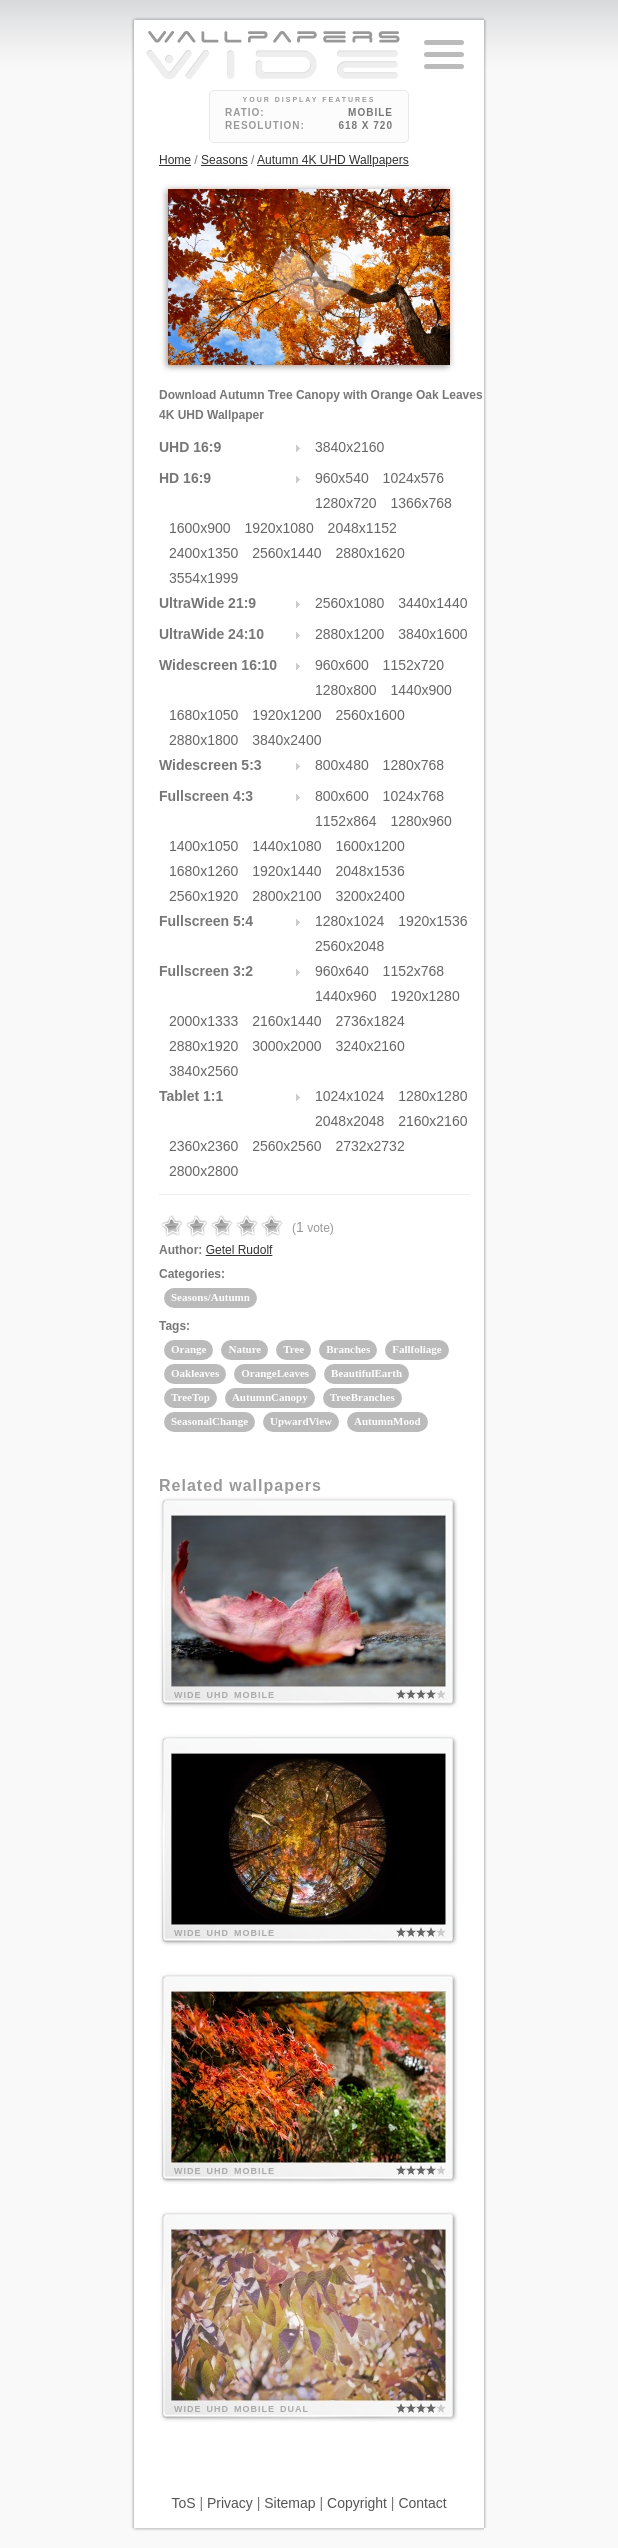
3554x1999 (203, 578)
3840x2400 (286, 740)
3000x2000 (286, 1046)
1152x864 (346, 821)
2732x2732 (369, 1146)
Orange (188, 1349)
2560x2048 (349, 946)
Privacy (230, 2503)
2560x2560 (286, 1146)
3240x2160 (369, 1046)
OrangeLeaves (275, 1373)
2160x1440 (286, 1021)
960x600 (342, 665)
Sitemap (289, 2503)
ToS (183, 2503)
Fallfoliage (417, 1349)
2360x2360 (203, 1146)
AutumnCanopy (270, 1397)
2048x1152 (362, 528)
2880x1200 (349, 634)
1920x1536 (432, 921)
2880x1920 (203, 1046)
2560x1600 (369, 715)
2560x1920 (203, 896)
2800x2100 (286, 896)
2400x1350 (203, 553)
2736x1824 (369, 1021)
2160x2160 (432, 1121)
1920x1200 (286, 715)
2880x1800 (203, 740)
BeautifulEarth (366, 1373)
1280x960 (421, 821)
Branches (348, 1349)
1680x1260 (203, 871)
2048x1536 (369, 871)
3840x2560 (203, 1071)
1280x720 (346, 503)
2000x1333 (203, 1021)
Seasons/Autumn (210, 1297)
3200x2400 (369, 896)
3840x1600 (432, 634)
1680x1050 (203, 715)
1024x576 (414, 478)
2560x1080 (349, 603)
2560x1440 (286, 553)
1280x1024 (349, 921)
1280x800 (346, 690)
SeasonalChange (209, 1421)
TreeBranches (362, 1397)
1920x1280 (424, 996)
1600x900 (200, 528)
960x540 (342, 478)
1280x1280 (432, 1096)
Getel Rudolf (239, 1250)
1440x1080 (286, 846)
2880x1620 (369, 553)
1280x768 (414, 765)
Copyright (357, 2503)
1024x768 (414, 796)
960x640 (342, 971)
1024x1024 (349, 1096)
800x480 (342, 765)
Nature (244, 1349)
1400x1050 (203, 846)
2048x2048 (349, 1121)
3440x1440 (432, 603)
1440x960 (346, 996)
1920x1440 (286, 871)
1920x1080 (278, 528)
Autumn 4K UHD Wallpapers (333, 160)
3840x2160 (349, 447)
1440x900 (421, 690)
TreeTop (190, 1397)
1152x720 (414, 665)
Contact (422, 2503)
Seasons (224, 160)
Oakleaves (195, 1373)
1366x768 (421, 503)
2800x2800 (203, 1171)
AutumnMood (387, 1421)
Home (175, 160)
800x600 (342, 796)
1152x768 (414, 971)
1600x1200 (369, 846)
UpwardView (301, 1421)
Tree (293, 1349)
